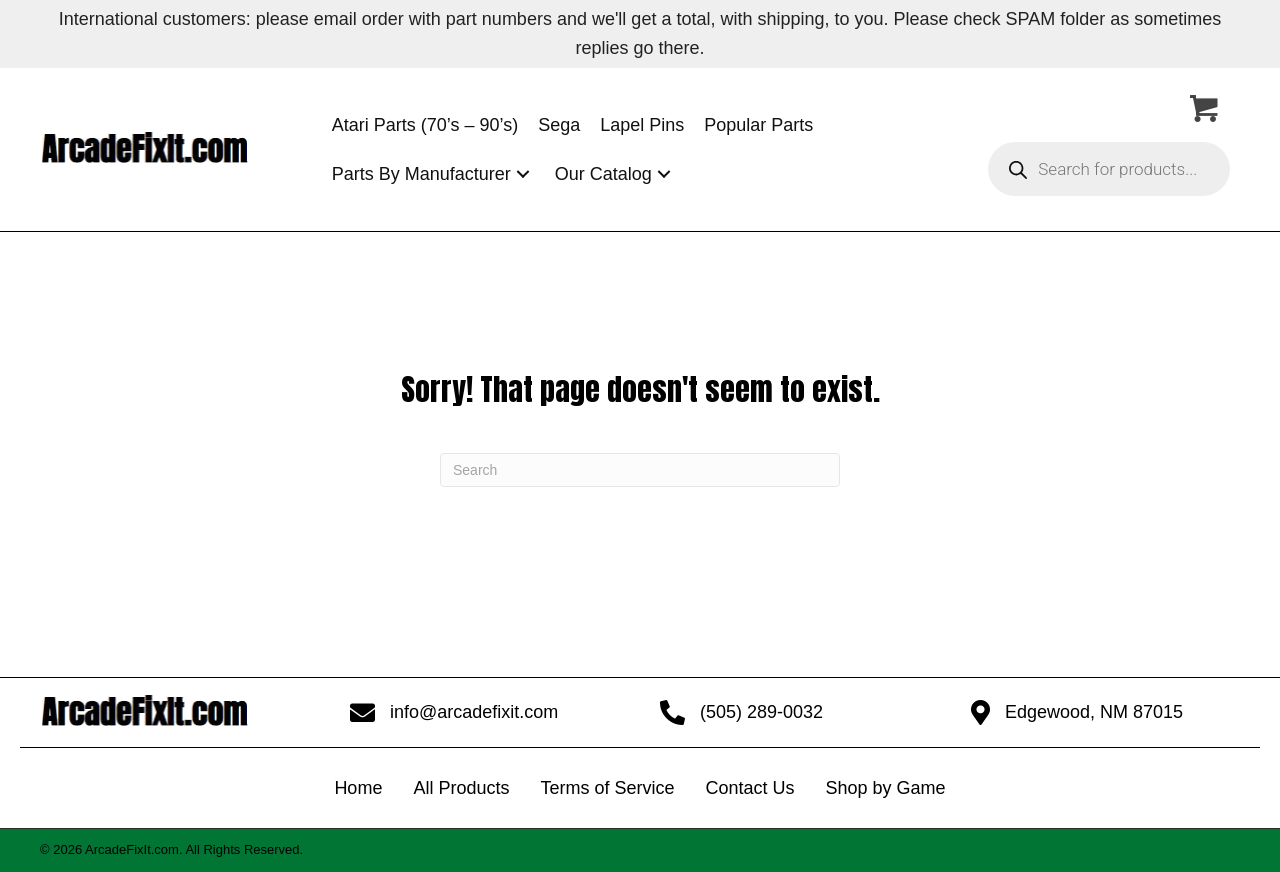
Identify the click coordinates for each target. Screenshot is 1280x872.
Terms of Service (607, 788)
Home (358, 788)
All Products (461, 788)
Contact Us (749, 788)
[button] (523, 174)
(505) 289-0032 (761, 712)
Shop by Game (886, 788)
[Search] (640, 470)
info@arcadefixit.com (474, 712)
